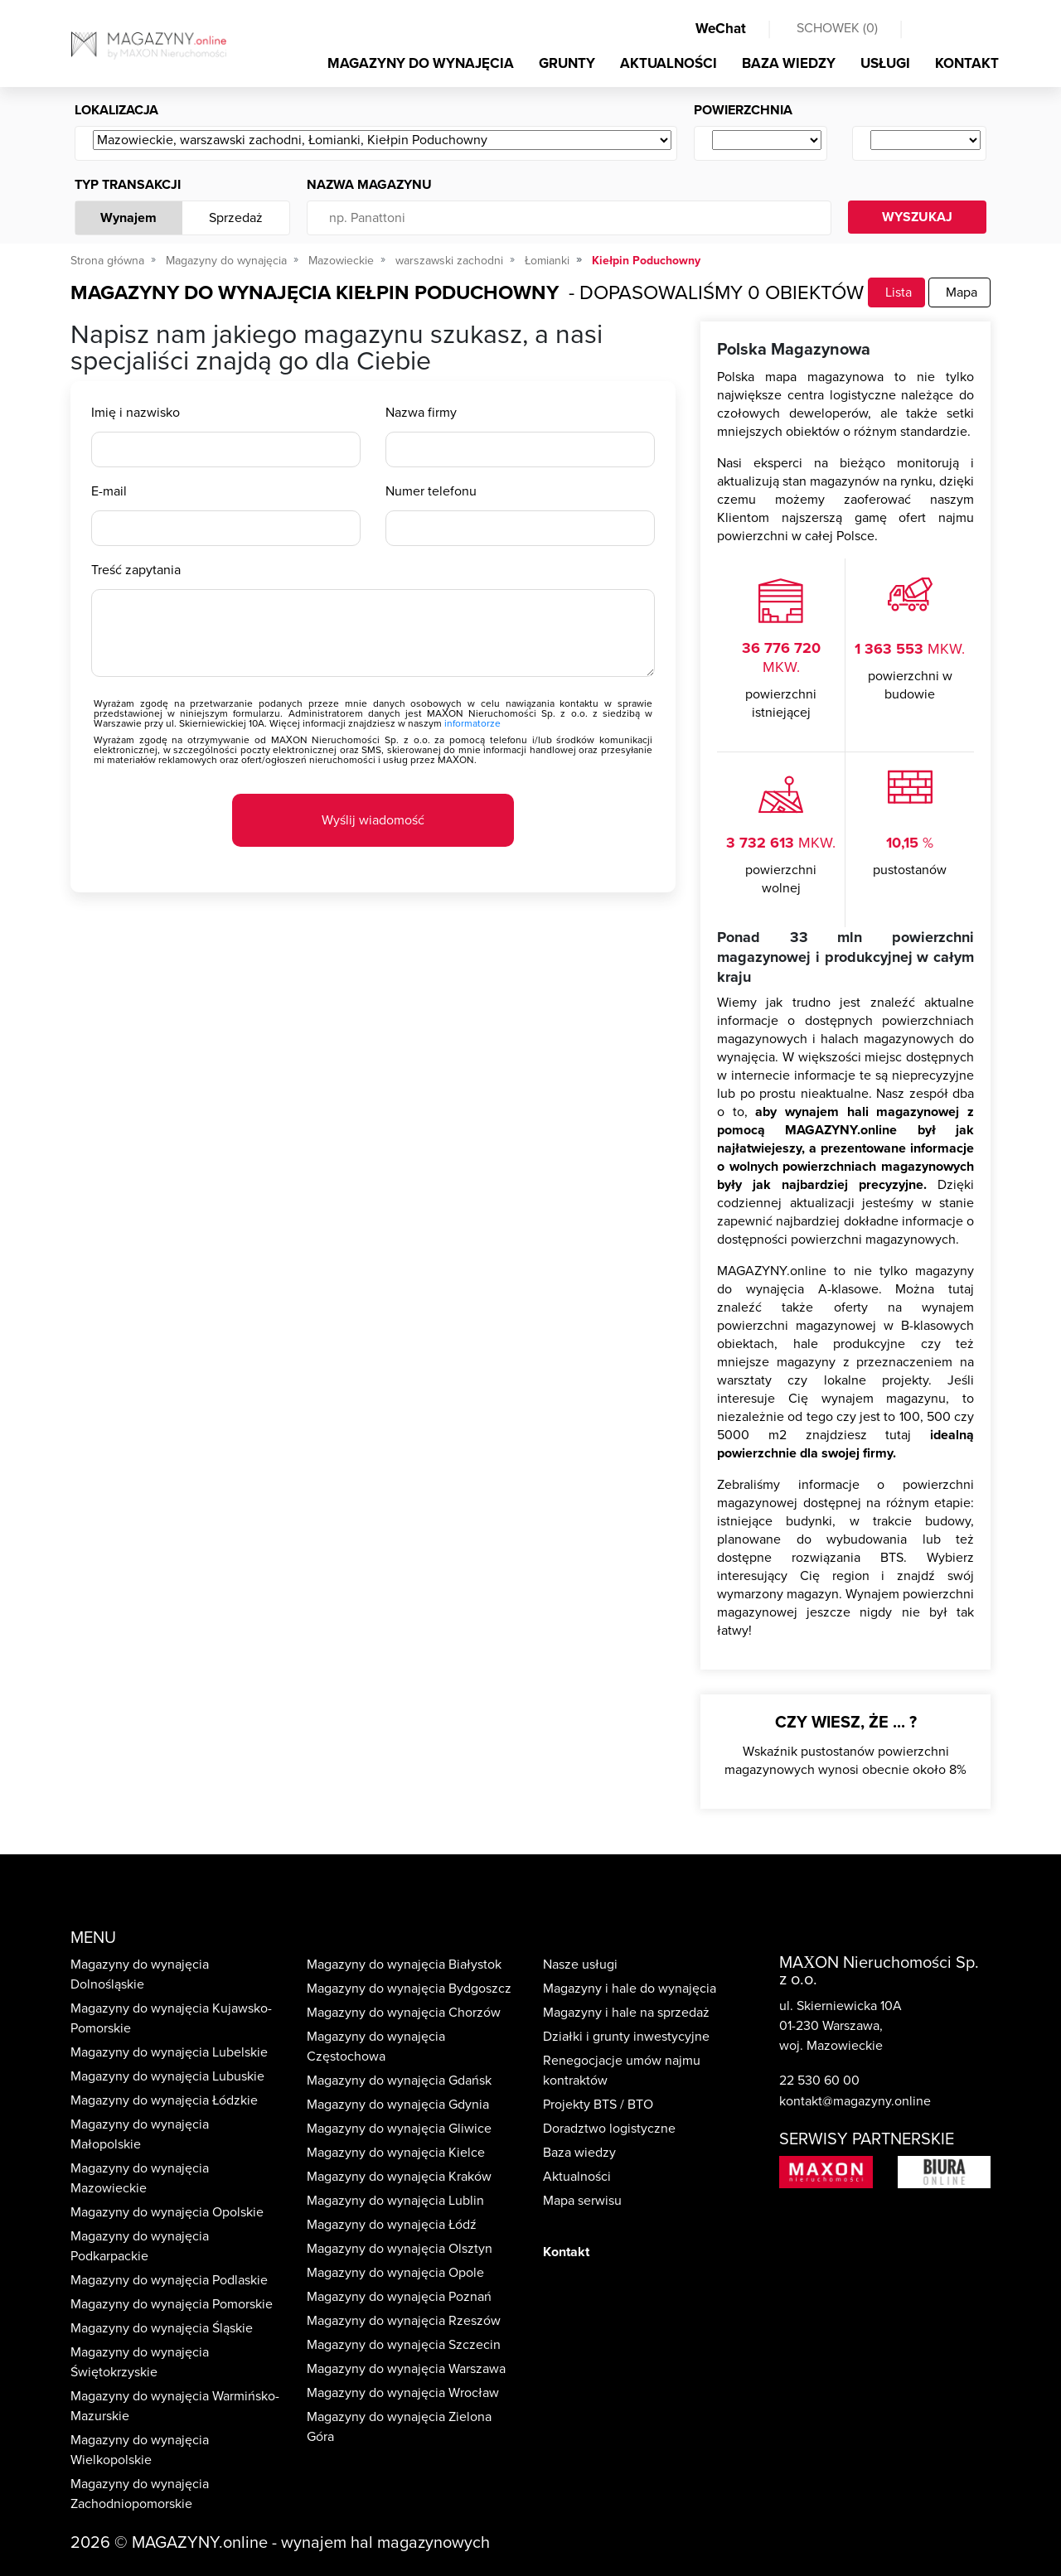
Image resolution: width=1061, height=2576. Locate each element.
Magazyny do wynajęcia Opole (395, 2272)
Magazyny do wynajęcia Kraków (399, 2176)
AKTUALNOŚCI (668, 63)
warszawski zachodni (449, 261)
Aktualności (577, 2176)
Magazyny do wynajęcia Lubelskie (169, 2052)
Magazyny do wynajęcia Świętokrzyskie (139, 2362)
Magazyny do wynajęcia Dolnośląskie (139, 1974)
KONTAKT (967, 63)
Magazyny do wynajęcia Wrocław (403, 2393)
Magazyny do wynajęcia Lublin (395, 2200)
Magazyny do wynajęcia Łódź (392, 2224)
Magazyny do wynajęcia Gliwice (399, 2128)
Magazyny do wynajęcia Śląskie (161, 2328)
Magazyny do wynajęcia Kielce (396, 2152)
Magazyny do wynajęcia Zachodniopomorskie (139, 2494)
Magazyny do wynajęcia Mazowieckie (139, 2178)
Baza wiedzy (579, 2152)
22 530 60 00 (819, 2080)
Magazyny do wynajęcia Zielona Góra (399, 2427)
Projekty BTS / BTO (598, 2104)
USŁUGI (885, 63)
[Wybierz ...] (382, 141)
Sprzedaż (236, 218)
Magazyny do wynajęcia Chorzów (404, 2012)
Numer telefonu (431, 491)
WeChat (720, 28)
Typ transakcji (128, 184)
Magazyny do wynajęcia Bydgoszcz (409, 1988)
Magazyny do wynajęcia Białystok (404, 1964)
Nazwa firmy (421, 412)
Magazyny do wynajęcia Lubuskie (167, 2076)
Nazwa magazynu (369, 184)
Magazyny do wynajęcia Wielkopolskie (139, 2450)
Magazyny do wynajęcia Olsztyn (399, 2248)
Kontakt (566, 2252)
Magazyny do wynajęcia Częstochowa (376, 2046)
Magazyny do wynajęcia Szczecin (404, 2345)
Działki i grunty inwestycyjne (626, 2036)
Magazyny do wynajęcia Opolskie (167, 2212)
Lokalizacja (116, 110)
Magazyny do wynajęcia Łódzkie (164, 2100)
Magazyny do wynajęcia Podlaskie (169, 2280)
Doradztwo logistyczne (609, 2128)
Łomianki (547, 261)
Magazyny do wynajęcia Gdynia (398, 2104)
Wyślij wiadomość (373, 820)
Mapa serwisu (582, 2200)
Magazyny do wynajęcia (226, 261)
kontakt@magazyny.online (855, 2101)
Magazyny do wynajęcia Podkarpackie (139, 2246)
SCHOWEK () (837, 28)
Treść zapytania (136, 570)
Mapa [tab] (959, 292)
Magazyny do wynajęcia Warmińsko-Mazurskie (174, 2406)
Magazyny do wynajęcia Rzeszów (404, 2321)
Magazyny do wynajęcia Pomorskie (171, 2304)
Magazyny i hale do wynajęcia (629, 1988)
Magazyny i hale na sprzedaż (626, 2012)
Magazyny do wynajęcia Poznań (399, 2296)
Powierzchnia (743, 110)
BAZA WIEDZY (789, 63)
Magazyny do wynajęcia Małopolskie (139, 2134)
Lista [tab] (896, 292)
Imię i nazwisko (135, 412)
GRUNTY (567, 63)
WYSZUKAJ (917, 217)
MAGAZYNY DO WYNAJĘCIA (420, 63)
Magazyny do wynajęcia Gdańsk (399, 2080)
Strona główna (107, 261)
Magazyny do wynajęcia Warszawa (406, 2369)
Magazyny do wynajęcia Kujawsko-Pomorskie (171, 2018)
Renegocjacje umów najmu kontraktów (621, 2070)
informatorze (472, 723)
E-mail (109, 491)
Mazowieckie (341, 261)
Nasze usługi (580, 1964)
